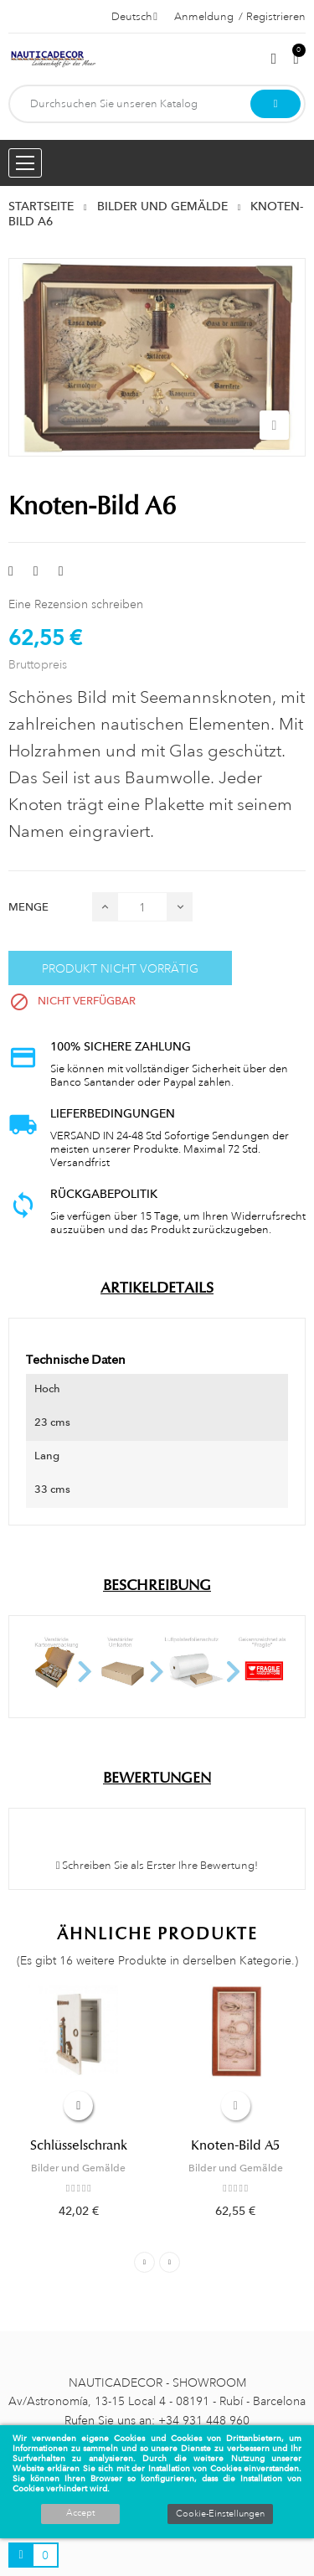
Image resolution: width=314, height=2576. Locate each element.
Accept (80, 2513)
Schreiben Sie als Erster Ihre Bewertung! (157, 1865)
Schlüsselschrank (78, 2145)
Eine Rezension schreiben (75, 604)
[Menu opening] (25, 163)
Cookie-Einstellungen (220, 2514)
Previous (144, 2262)
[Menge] (142, 906)
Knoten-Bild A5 (235, 2145)
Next (169, 2262)
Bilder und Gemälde (78, 2168)
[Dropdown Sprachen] (134, 17)
